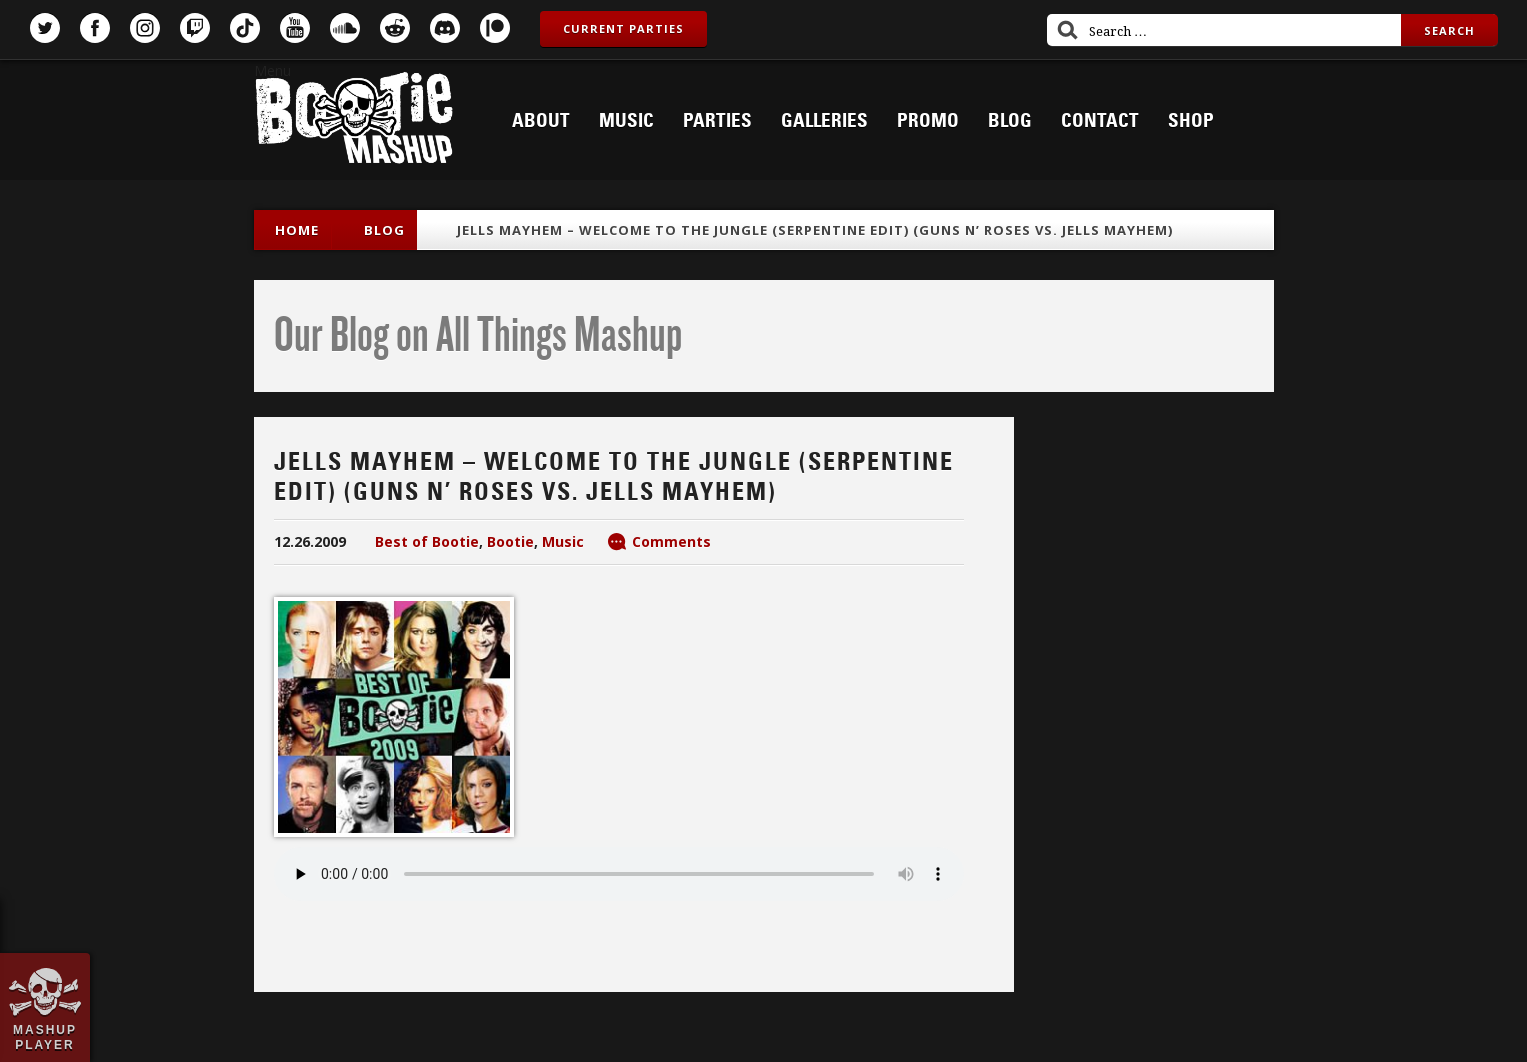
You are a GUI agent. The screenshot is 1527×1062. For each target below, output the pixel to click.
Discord (445, 28)
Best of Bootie (427, 541)
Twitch (195, 28)
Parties (717, 121)
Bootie (510, 541)
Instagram (145, 28)
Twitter (45, 28)
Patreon (495, 28)
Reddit (395, 28)
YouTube (295, 28)
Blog (1010, 121)
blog (384, 230)
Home (297, 230)
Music (626, 121)
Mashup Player (45, 1037)
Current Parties (623, 28)
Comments (671, 541)
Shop (1191, 121)
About (541, 121)
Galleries (824, 121)
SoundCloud (345, 28)
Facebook (95, 28)
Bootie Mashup (354, 121)
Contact (1100, 121)
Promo (928, 121)
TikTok (245, 28)
